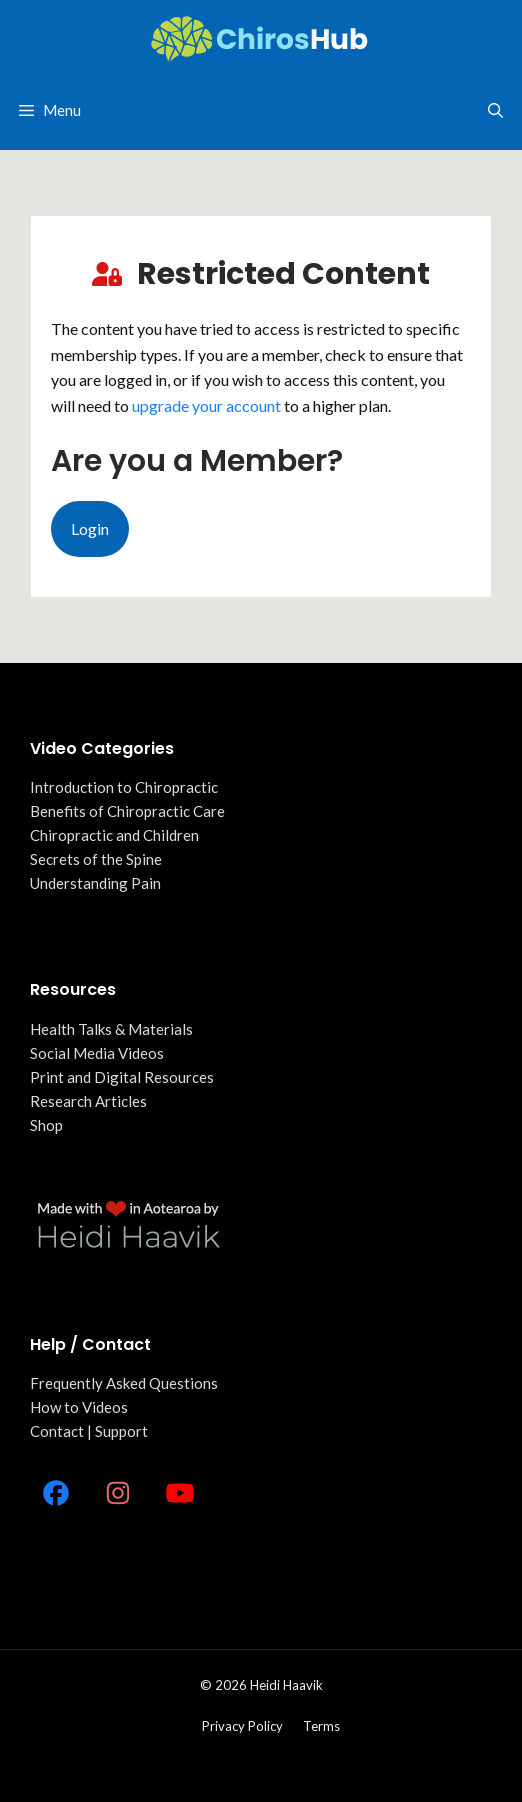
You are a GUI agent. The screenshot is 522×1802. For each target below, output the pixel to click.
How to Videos (79, 1407)
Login (90, 528)
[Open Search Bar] (495, 110)
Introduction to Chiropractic (124, 787)
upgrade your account (206, 405)
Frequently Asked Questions (124, 1383)
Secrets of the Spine (96, 859)
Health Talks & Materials (111, 1029)
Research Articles (88, 1101)
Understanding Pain (95, 883)
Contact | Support (89, 1431)
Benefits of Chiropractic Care (127, 811)
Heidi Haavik (286, 1685)
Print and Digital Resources (122, 1077)
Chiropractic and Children (114, 835)
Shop (46, 1125)
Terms (321, 1726)
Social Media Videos (97, 1053)
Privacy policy (242, 1726)
